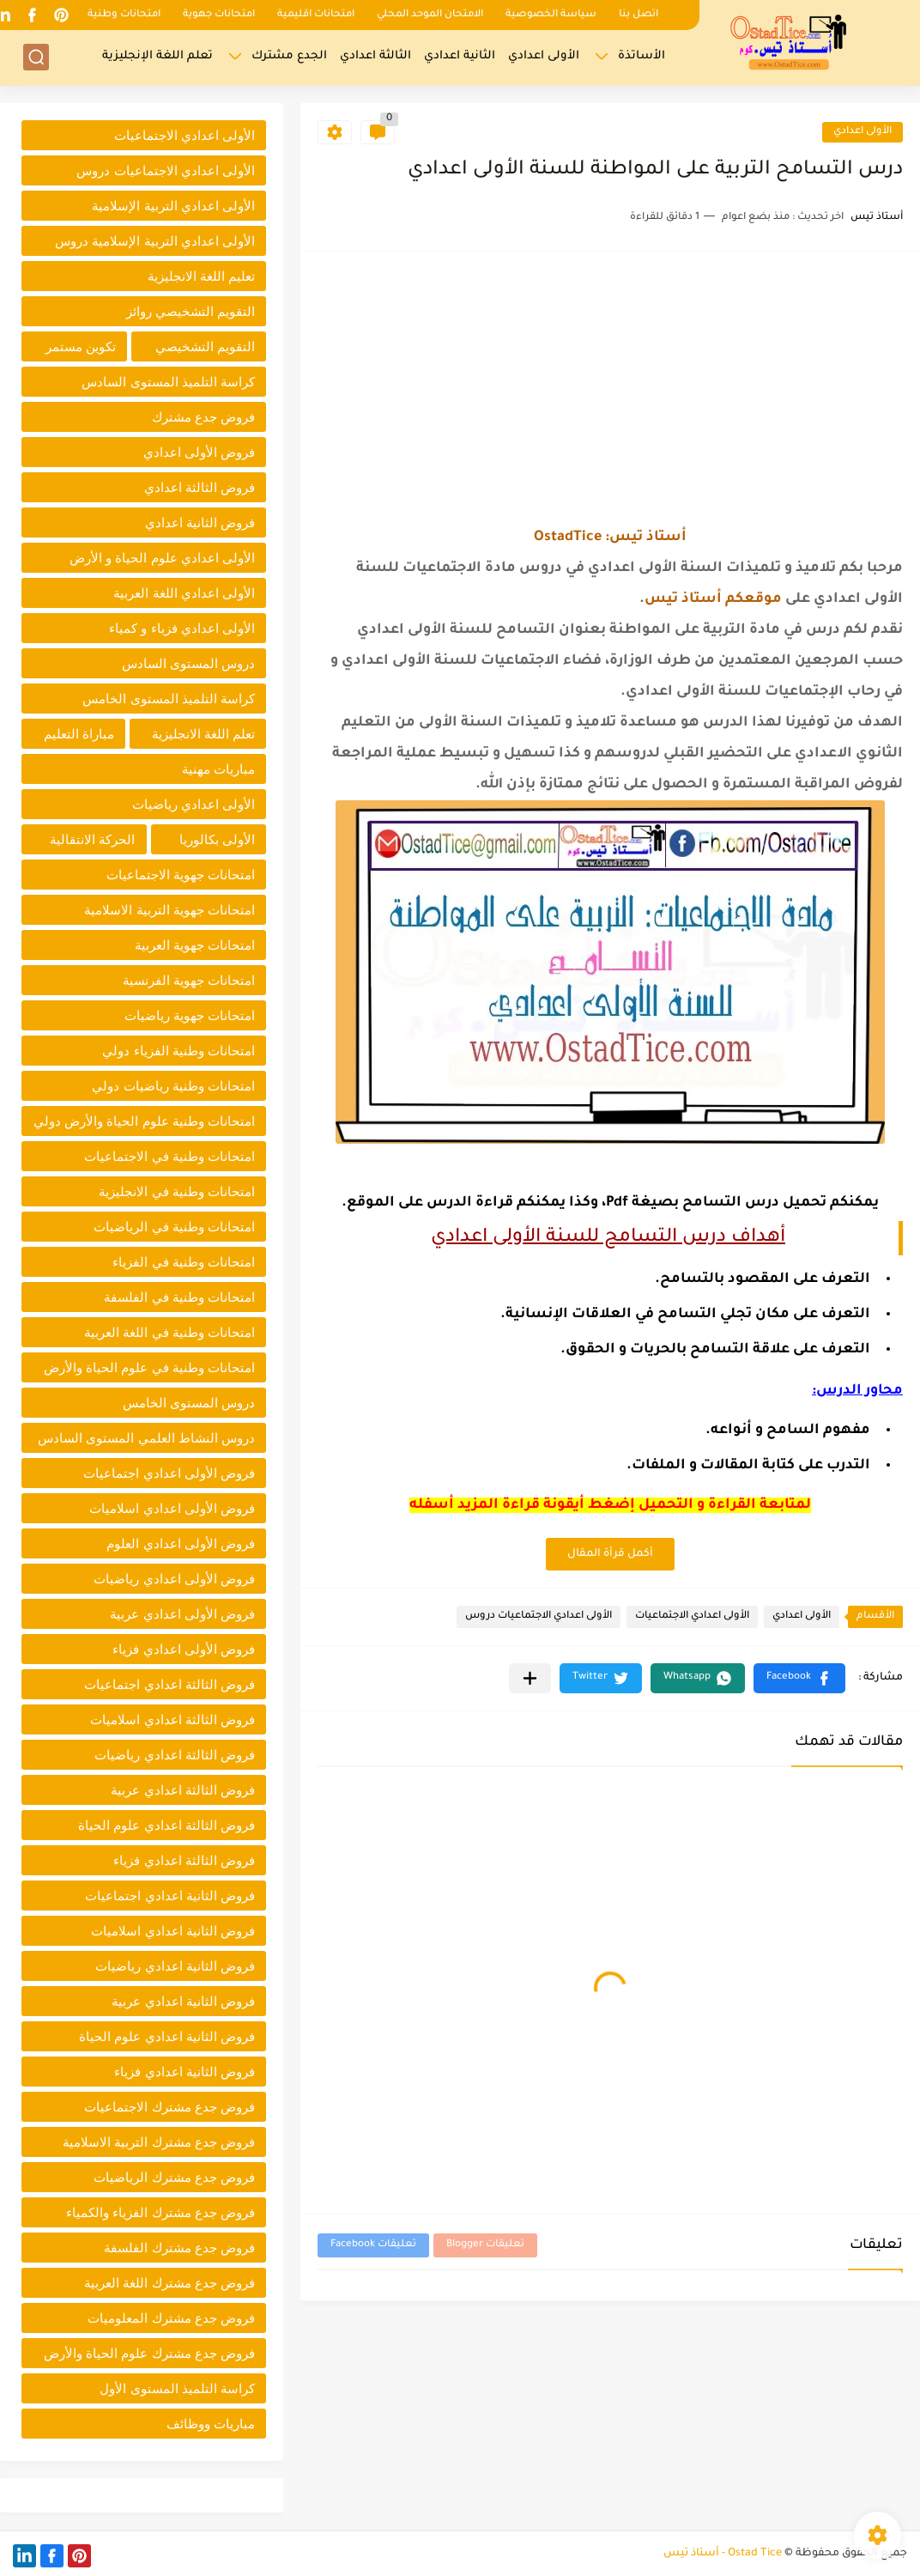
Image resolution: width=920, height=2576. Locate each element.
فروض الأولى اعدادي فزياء (183, 1649)
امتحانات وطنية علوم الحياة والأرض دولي (144, 1121)
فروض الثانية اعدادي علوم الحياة (167, 2036)
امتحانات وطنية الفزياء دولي (178, 1050)
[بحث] (36, 57)
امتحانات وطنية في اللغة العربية (169, 1332)
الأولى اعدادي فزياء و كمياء (182, 628)
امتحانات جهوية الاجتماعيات (180, 874)
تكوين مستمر (80, 346)
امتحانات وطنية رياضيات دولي (173, 1085)
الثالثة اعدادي (375, 56)
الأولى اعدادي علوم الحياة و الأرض (162, 557)
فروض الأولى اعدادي (199, 452)
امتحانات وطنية (124, 15)
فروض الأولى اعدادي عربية (182, 1614)
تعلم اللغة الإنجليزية (157, 56)
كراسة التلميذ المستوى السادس (168, 381)
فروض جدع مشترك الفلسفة (179, 2247)
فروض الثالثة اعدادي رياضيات (174, 1754)
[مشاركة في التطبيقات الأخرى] (530, 1678)
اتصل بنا (638, 15)
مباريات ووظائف (210, 2423)
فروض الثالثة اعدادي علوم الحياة (166, 1825)
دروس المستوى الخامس (189, 1402)
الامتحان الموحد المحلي (430, 15)
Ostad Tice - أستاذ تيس (722, 2554)
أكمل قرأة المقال (610, 1554)
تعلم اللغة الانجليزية (203, 733)
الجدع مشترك (289, 56)
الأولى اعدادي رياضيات (193, 804)
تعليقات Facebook (373, 2245)
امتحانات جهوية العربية (195, 945)
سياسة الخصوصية (550, 15)
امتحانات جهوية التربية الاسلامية (169, 909)
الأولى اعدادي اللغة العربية (184, 593)
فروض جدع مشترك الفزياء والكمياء (160, 2212)
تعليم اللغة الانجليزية (201, 276)
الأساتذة (641, 56)
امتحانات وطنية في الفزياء (183, 1262)
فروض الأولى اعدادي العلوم (180, 1543)
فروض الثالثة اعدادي (199, 487)
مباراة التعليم (79, 733)
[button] (799, 1678)
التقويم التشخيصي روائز (190, 311)
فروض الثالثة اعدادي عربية (183, 1790)
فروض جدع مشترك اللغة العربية (169, 2282)
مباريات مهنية (218, 769)
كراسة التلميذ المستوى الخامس (168, 698)
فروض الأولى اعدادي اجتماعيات (169, 1473)
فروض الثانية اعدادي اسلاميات (173, 1930)
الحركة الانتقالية (92, 839)
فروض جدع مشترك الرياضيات (174, 2177)
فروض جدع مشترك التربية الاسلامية (159, 2142)
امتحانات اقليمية (315, 15)
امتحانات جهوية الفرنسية (189, 980)
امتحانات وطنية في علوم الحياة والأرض (149, 1367)
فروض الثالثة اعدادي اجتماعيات (169, 1684)
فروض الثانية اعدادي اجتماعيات (170, 1895)
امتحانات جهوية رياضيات (189, 1015)
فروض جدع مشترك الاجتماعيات (169, 2106)
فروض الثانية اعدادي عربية (183, 2001)
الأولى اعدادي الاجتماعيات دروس (538, 1616)
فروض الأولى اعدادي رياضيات (174, 1578)
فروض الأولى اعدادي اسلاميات (172, 1508)
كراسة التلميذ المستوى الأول (177, 2388)
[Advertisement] (610, 389)
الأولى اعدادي (543, 56)
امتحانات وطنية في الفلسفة (179, 1297)
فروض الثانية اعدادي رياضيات (175, 1966)
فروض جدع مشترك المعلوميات (171, 2318)
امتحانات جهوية (219, 15)
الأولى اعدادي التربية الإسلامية (173, 205)
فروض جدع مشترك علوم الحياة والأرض (149, 2353)
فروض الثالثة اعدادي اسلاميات (172, 1719)
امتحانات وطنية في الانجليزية (177, 1191)
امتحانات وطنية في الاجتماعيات (169, 1156)
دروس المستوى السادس (188, 663)
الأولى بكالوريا (217, 839)
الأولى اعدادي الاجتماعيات (692, 1616)
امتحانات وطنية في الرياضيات (174, 1226)
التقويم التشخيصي (205, 346)
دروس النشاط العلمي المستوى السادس (146, 1438)
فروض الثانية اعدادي (200, 522)
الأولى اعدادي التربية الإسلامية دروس (155, 241)
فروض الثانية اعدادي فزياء (184, 2071)
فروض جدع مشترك (203, 417)
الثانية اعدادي (459, 56)
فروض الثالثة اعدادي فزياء (184, 1860)
